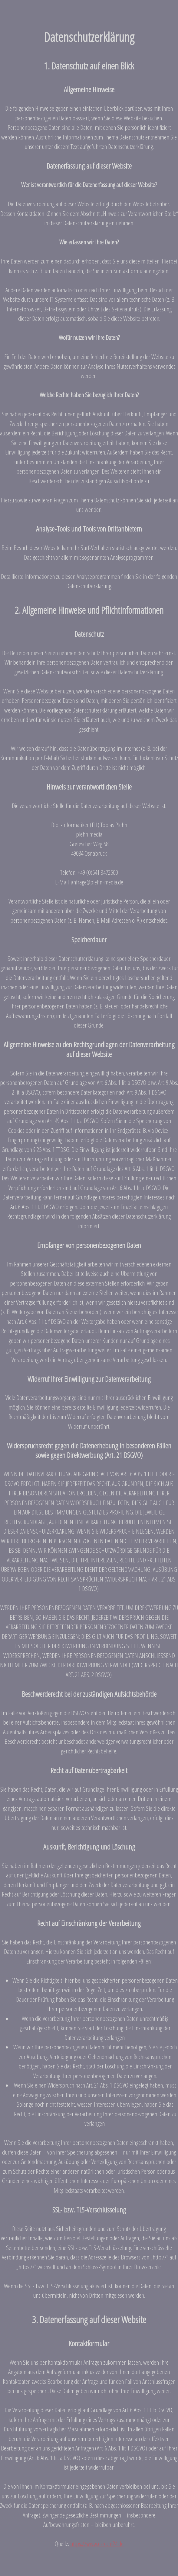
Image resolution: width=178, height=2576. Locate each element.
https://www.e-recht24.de (97, 2543)
